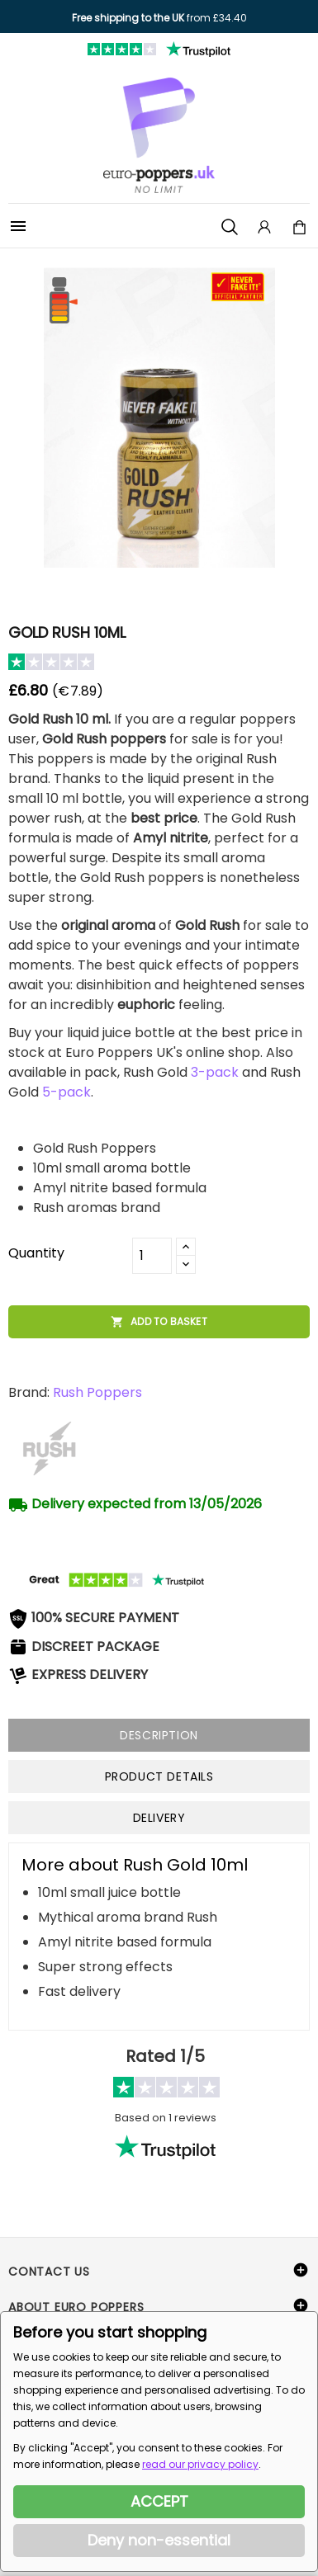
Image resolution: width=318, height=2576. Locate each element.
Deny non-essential (159, 2540)
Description (159, 1735)
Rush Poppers (97, 1392)
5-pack (66, 1092)
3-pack (215, 1072)
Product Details (159, 1776)
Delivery (159, 1817)
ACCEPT (159, 2501)
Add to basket (159, 1321)
